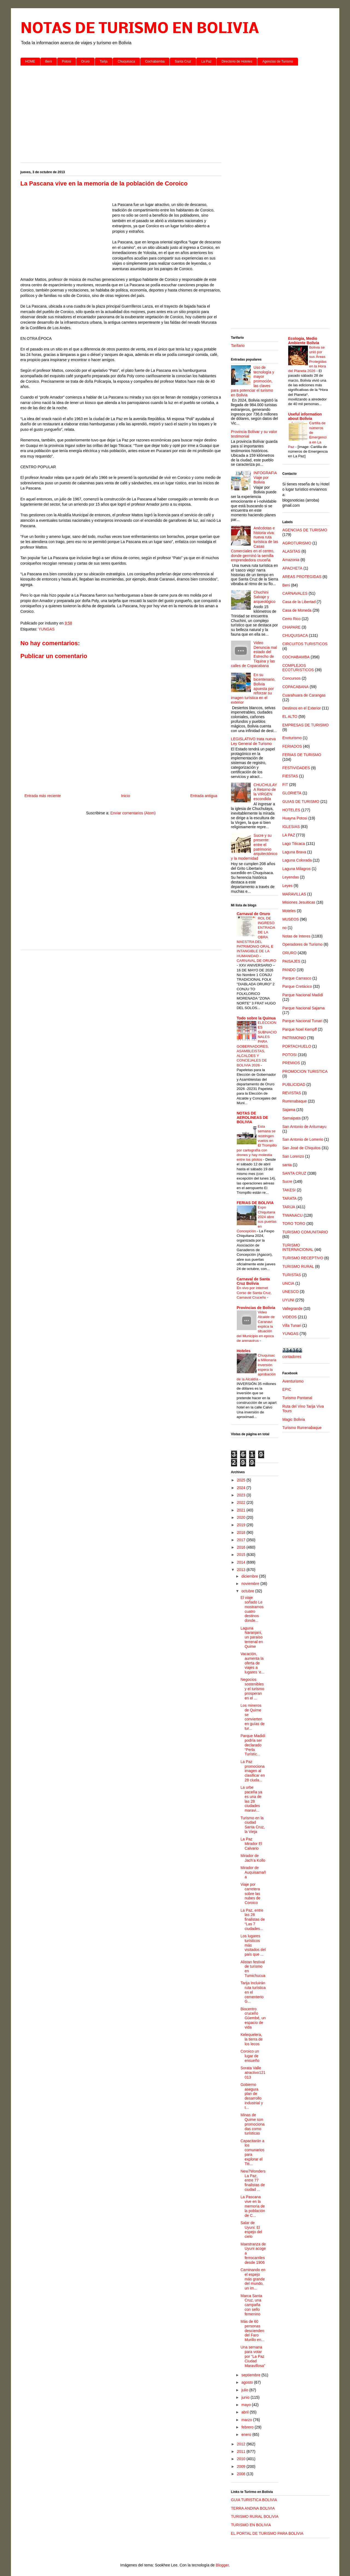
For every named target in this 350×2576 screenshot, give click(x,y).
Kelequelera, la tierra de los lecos (251, 2039)
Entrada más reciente (43, 796)
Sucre (287, 1181)
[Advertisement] (175, 112)
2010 (241, 2459)
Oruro (85, 61)
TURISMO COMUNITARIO (305, 1232)
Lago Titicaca (293, 843)
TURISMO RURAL (298, 1266)
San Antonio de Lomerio (302, 1139)
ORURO (289, 953)
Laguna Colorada (297, 860)
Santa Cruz (183, 61)
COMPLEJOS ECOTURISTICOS (298, 667)
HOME (30, 61)
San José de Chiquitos (301, 1148)
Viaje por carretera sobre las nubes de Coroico (250, 1893)
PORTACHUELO (296, 1046)
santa (287, 1165)
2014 (241, 1562)
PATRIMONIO (294, 1038)
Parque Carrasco (296, 978)
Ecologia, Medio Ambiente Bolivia (303, 340)
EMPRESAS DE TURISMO (305, 725)
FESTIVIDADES (296, 768)
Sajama (288, 1109)
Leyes (287, 885)
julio (245, 2390)
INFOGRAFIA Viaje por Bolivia (265, 477)
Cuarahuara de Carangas (304, 695)
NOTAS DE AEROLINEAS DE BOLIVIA (252, 1117)
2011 (241, 2451)
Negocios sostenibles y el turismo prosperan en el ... (252, 1688)
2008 (241, 2474)
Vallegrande (292, 1308)
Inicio (125, 796)
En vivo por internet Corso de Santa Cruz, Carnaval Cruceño (254, 1292)
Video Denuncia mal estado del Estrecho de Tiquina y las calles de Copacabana (254, 654)
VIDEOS (289, 1317)
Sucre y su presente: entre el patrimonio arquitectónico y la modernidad (254, 846)
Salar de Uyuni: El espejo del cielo (251, 2230)
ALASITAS (291, 551)
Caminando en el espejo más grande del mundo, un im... (252, 2279)
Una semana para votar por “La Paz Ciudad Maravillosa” (252, 2356)
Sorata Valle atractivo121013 (252, 2072)
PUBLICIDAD (293, 1084)
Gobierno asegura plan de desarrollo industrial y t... (251, 2096)
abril (245, 2412)
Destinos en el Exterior (301, 708)
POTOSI (289, 1055)
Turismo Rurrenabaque (302, 1427)
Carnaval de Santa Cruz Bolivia (253, 1281)
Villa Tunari (291, 1325)
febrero (248, 2427)
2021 (241, 1510)
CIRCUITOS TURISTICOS (305, 644)
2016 (241, 1547)
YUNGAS (46, 629)
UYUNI (288, 1300)
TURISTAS (291, 1275)
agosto (247, 2382)
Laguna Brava (294, 852)
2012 (241, 2444)
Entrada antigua (203, 796)
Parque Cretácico (297, 986)
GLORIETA (292, 793)
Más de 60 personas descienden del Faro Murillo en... (252, 2330)
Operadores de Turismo (302, 944)
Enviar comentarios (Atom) (133, 813)
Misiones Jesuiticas (299, 902)
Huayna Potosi (294, 818)
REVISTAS (291, 1093)
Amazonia (290, 560)
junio (245, 2397)
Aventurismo (293, 1381)
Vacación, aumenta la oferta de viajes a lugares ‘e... (252, 1663)
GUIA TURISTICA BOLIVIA (254, 2500)
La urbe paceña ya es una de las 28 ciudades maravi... (251, 1798)
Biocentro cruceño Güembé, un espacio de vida (253, 2018)
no (284, 928)
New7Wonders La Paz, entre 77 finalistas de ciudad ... (253, 2180)
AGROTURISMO (296, 543)
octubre (248, 1591)
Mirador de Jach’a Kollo (252, 1857)
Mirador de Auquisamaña (253, 1872)
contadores (291, 1356)
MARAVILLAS (294, 894)
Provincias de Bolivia (256, 1307)
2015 (241, 1554)
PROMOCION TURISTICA (305, 1071)
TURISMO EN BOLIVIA (251, 2525)
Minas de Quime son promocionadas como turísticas (252, 2124)
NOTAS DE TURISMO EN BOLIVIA (140, 29)
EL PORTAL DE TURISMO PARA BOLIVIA (267, 2533)
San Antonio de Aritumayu (304, 1126)
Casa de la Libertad (299, 602)
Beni (48, 61)
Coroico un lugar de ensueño (249, 2056)
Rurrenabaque (294, 1101)
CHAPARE (291, 627)
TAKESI (289, 1190)
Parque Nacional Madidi (302, 995)
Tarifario (238, 345)
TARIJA (288, 1207)
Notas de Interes (296, 936)
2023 (241, 1495)
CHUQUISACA (295, 635)
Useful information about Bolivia (305, 416)
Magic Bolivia (293, 1419)
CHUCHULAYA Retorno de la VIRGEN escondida (265, 792)
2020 (241, 1517)
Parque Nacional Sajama (303, 1008)
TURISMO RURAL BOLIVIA (255, 2516)
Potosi (66, 61)
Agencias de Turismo (277, 61)
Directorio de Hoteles (236, 61)
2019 (241, 1525)
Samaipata (291, 1118)
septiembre (251, 2375)
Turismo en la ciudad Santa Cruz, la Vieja (252, 1825)
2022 (241, 1502)
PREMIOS (291, 1063)
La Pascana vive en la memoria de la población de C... (252, 2206)
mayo (246, 2405)
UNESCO (290, 1291)
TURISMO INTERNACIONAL (298, 1247)
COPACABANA (295, 687)
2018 (241, 1532)
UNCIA (288, 1283)
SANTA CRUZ (294, 1173)
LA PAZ (288, 835)
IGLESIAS (291, 826)
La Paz (206, 61)
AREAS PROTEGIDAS (302, 576)
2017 (241, 1540)
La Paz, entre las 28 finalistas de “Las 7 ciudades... (252, 1919)
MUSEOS (290, 919)
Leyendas (290, 877)
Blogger (222, 2565)
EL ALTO (290, 716)
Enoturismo (292, 738)
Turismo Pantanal (297, 1398)
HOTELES (291, 810)
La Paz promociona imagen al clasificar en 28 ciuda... (252, 1770)
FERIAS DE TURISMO (301, 755)
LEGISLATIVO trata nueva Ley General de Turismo (253, 741)
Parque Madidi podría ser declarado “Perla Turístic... (252, 1745)
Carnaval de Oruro (253, 914)
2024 (241, 1488)
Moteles (289, 911)
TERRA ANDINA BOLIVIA (253, 2508)
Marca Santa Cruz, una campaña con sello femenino (251, 2305)
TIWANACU (292, 1215)
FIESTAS (290, 776)
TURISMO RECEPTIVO (302, 1258)
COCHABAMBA (296, 657)
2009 (241, 2466)
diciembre (250, 1576)
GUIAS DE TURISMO (300, 801)
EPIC (286, 1389)
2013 (241, 1569)
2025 (241, 1480)
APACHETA (292, 568)
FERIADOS (292, 746)
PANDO (289, 970)
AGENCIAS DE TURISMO (304, 530)
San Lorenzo (293, 1156)
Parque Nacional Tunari (302, 1021)
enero (246, 2434)
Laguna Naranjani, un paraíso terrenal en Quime (251, 1637)
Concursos (291, 678)
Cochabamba (155, 61)
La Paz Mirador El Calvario (251, 1843)
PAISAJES (291, 961)
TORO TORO (293, 1223)
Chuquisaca (126, 61)
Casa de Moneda (297, 610)
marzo (247, 2420)
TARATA (289, 1198)
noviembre (250, 1583)
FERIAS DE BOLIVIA (255, 1203)
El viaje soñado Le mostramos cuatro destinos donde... (251, 1609)
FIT (285, 784)
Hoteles (244, 1351)
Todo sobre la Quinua (256, 1018)
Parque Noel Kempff (299, 1029)
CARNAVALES (295, 593)
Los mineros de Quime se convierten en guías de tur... (252, 1717)
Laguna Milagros (296, 868)
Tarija (104, 61)
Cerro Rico (291, 619)
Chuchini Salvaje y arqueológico (264, 597)
